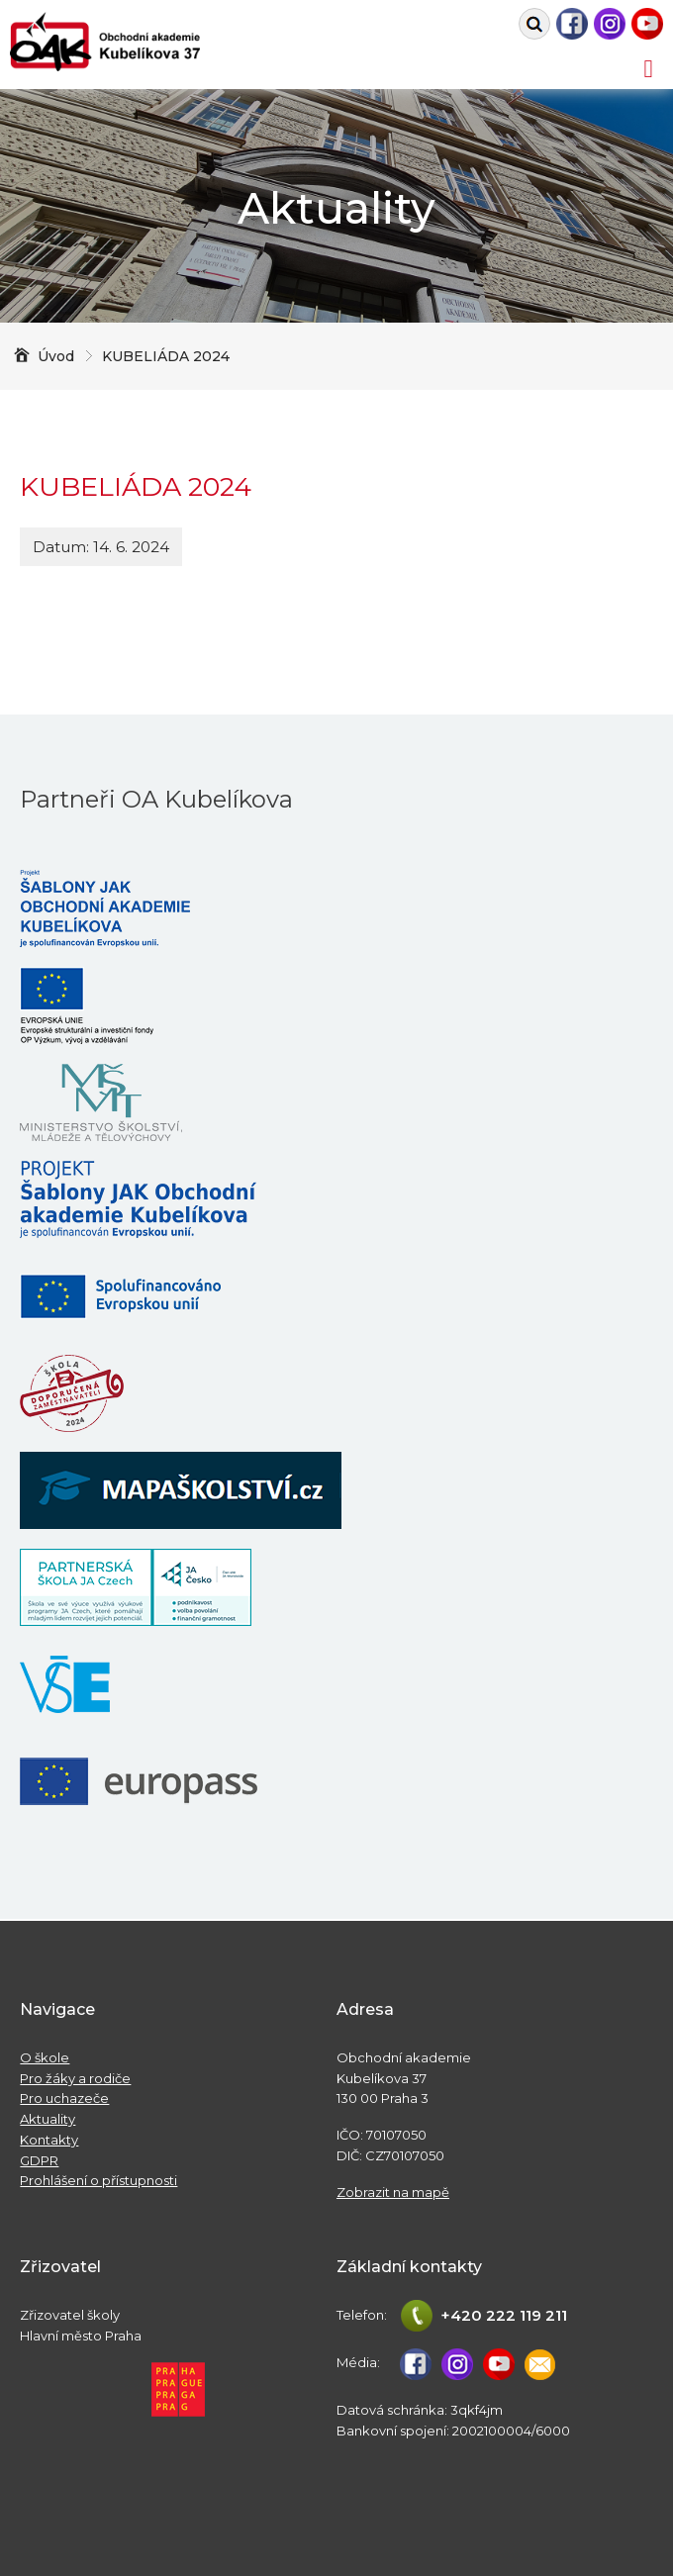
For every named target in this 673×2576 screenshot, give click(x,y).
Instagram (609, 24)
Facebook (572, 24)
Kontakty (49, 2139)
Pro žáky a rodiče (75, 2078)
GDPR (39, 2160)
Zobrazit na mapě (392, 2192)
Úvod (56, 356)
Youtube (647, 24)
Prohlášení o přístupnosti (98, 2180)
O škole (44, 2057)
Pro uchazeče (64, 2098)
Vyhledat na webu (534, 24)
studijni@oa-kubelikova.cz (540, 2364)
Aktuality (47, 2119)
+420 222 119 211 (503, 2315)
